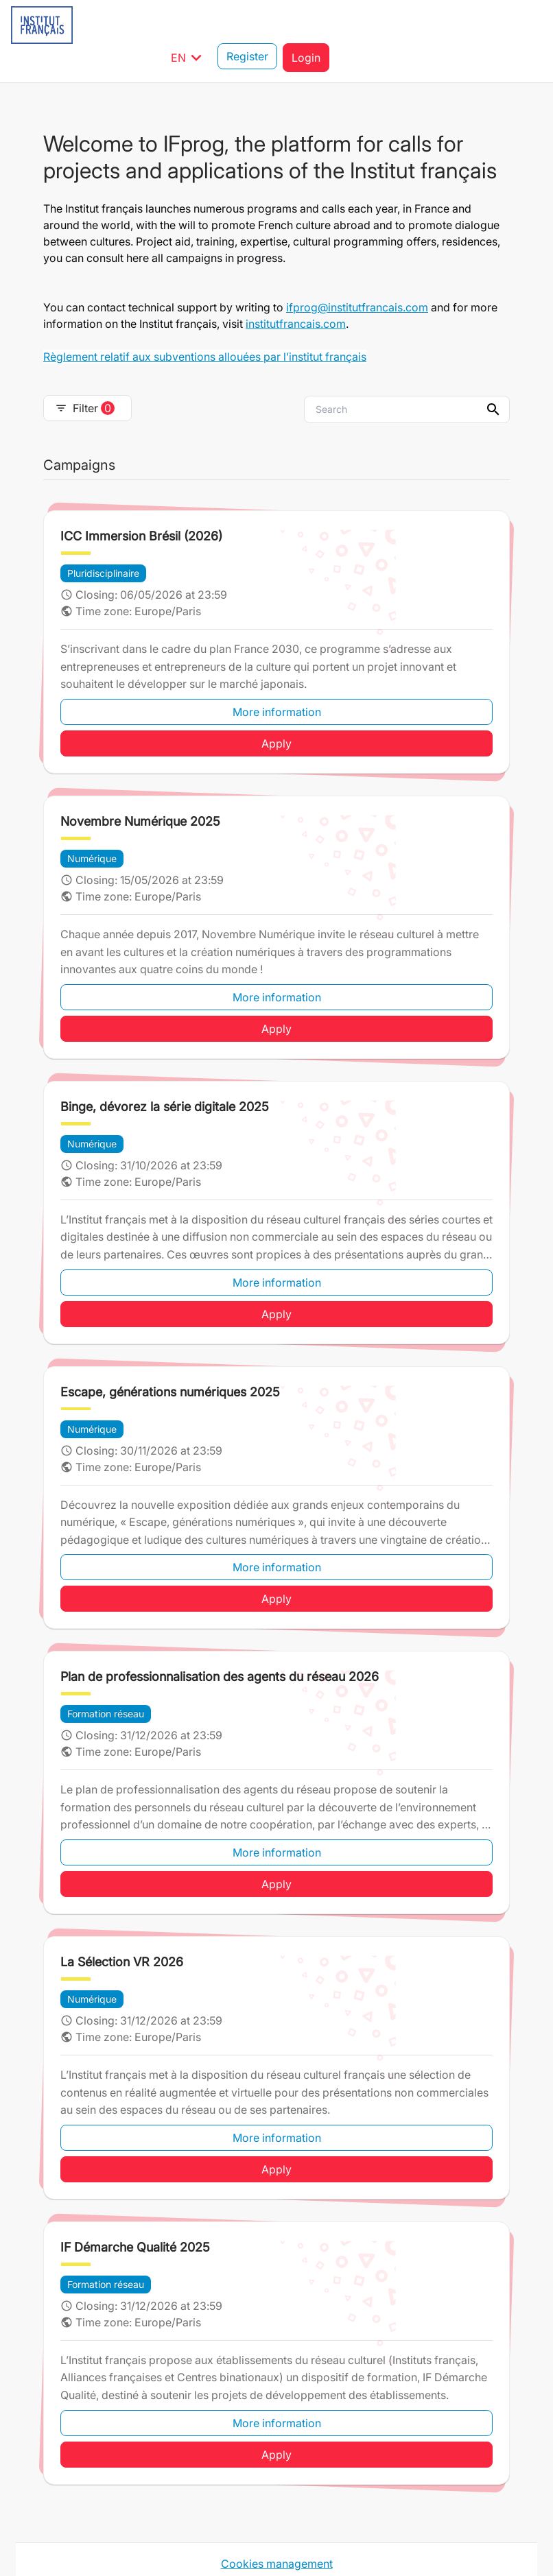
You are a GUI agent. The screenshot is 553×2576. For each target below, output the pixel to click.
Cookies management (277, 2531)
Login (518, 25)
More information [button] (277, 679)
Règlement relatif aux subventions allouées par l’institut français (204, 324)
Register (460, 25)
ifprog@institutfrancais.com (357, 274)
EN (401, 24)
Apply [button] (276, 710)
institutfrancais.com (296, 291)
